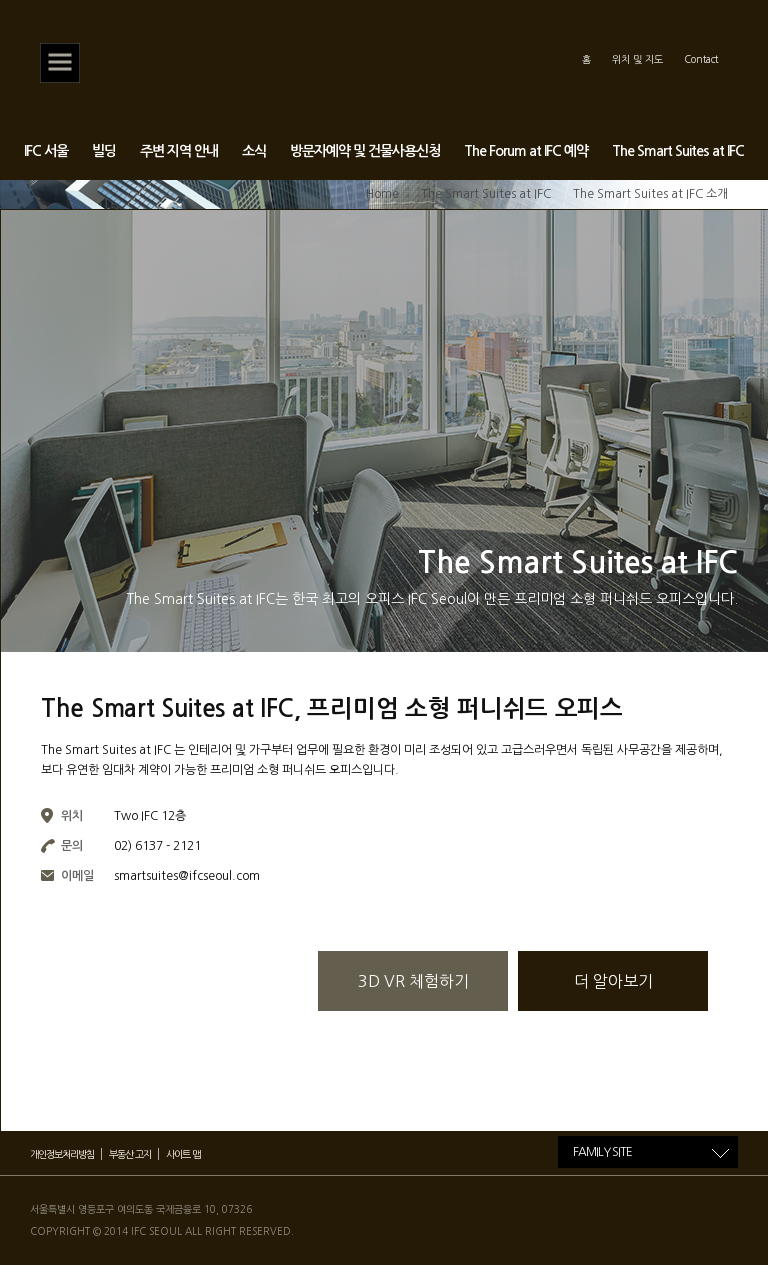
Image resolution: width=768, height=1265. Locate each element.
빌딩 (104, 151)
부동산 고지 (130, 1154)
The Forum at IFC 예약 (526, 151)
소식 (254, 151)
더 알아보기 (613, 981)
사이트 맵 (183, 1154)
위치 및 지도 (637, 59)
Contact (701, 59)
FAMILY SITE (602, 1152)
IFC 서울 (46, 151)
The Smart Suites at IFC (678, 151)
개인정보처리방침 (62, 1154)
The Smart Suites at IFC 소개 (650, 194)
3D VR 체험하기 (413, 981)
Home (382, 194)
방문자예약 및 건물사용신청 (365, 151)
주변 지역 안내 (179, 151)
